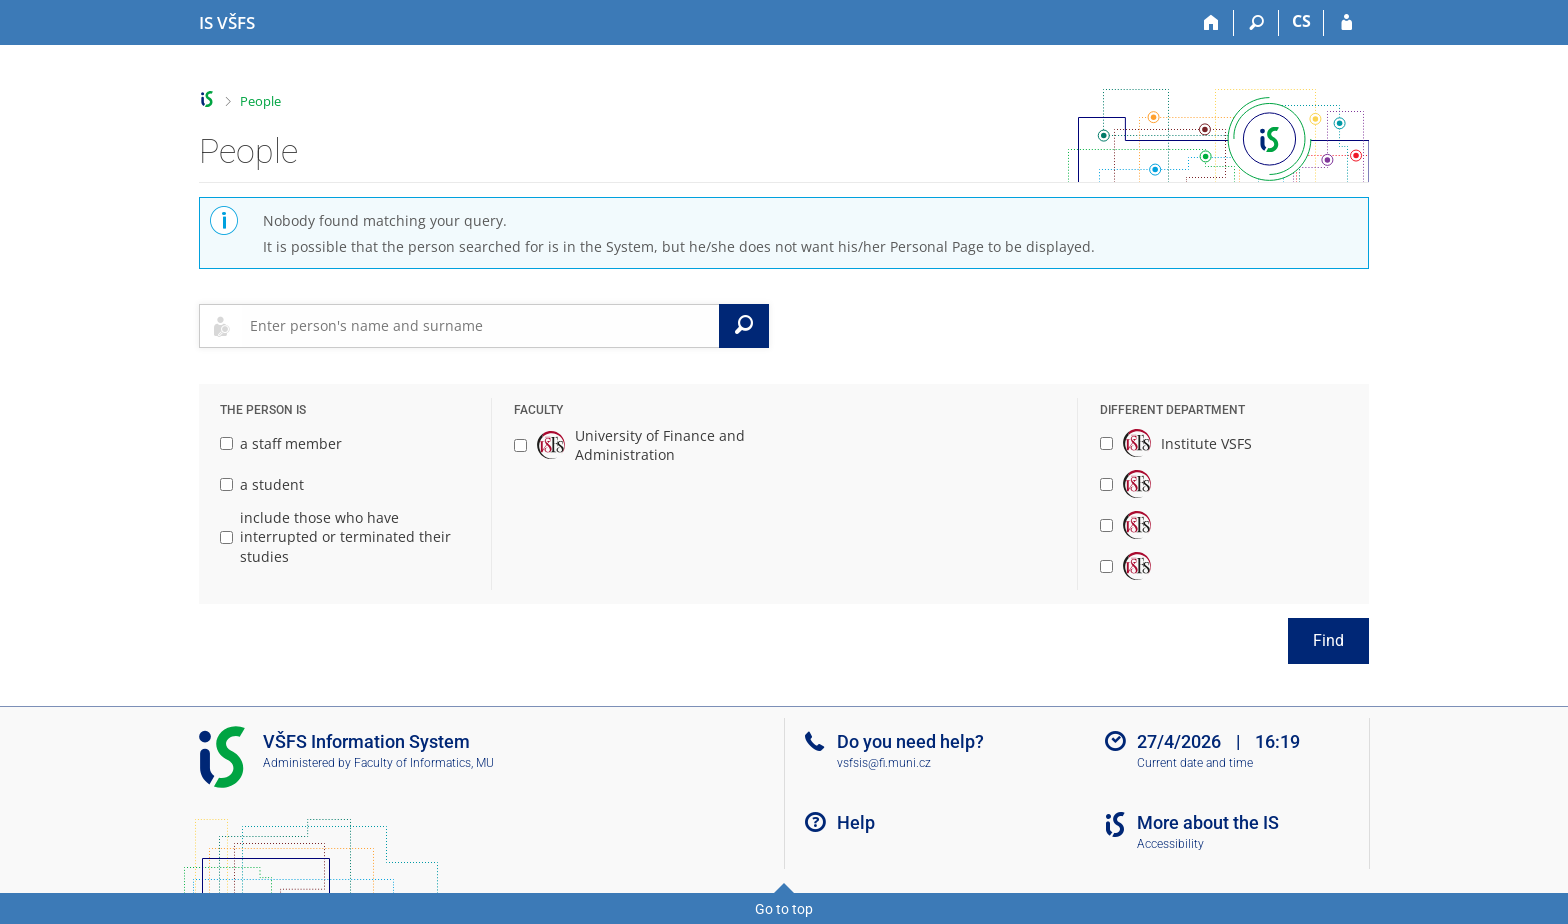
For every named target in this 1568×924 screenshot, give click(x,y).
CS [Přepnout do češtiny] (1301, 21)
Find (1328, 640)
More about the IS (1208, 822)
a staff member (281, 443)
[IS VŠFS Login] (1346, 23)
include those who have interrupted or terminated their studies (335, 537)
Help (856, 822)
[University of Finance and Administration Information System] (227, 23)
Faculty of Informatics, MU (424, 763)
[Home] (1211, 23)
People (260, 101)
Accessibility (1170, 844)
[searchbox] (480, 326)
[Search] (1256, 23)
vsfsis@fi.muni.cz (884, 763)
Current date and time (1195, 763)
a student (262, 484)
